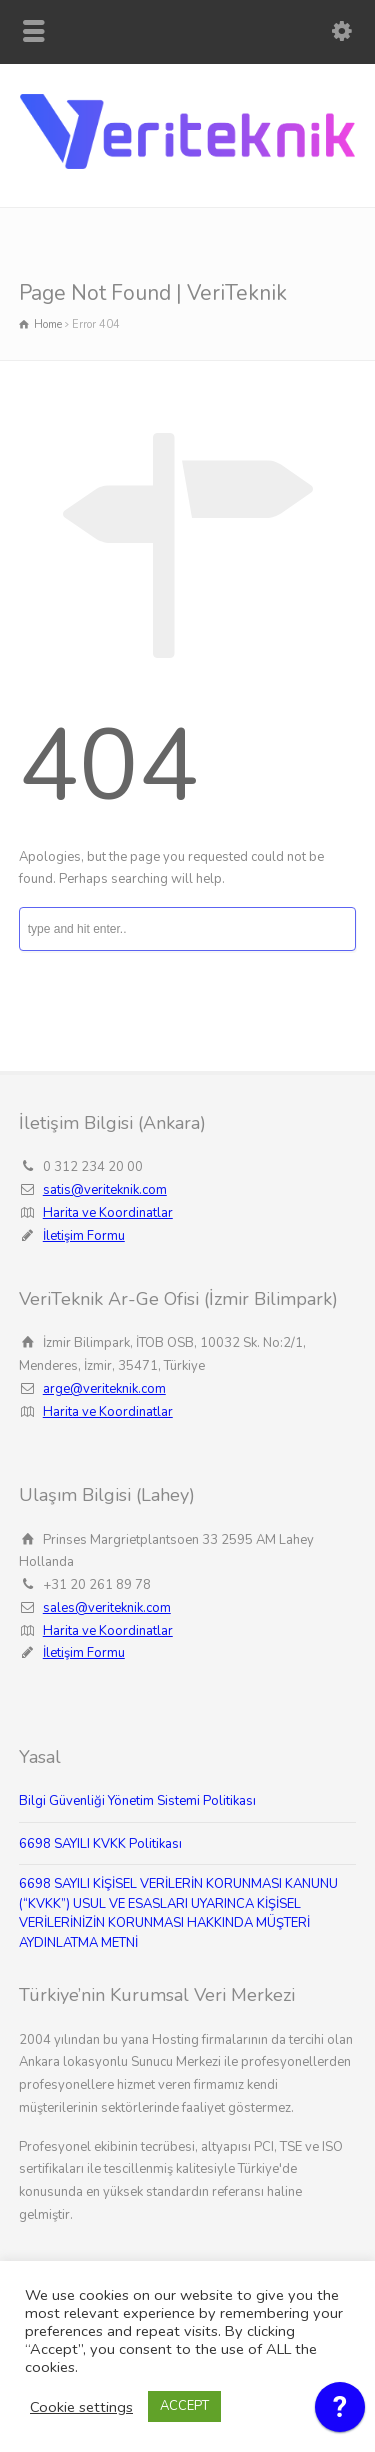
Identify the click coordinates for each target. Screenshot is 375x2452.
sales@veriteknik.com (107, 1608)
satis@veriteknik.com (105, 1190)
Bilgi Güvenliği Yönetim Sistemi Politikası (137, 1801)
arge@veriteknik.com (104, 1389)
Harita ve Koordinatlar (108, 1213)
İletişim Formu (84, 1236)
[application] (340, 2412)
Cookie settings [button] (81, 2407)
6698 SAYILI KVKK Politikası (100, 1844)
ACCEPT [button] (184, 2406)
